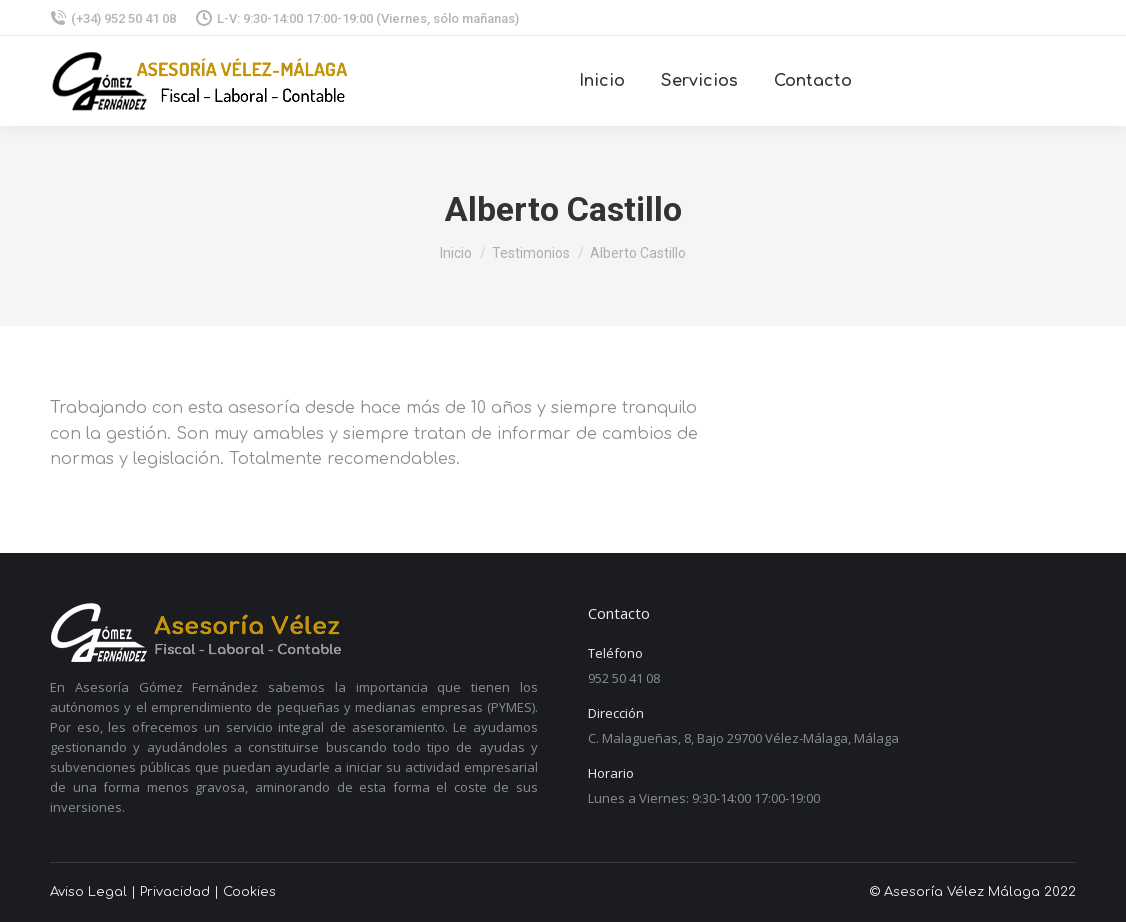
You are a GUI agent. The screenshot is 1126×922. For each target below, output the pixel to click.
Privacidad (175, 892)
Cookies (249, 892)
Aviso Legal (88, 892)
